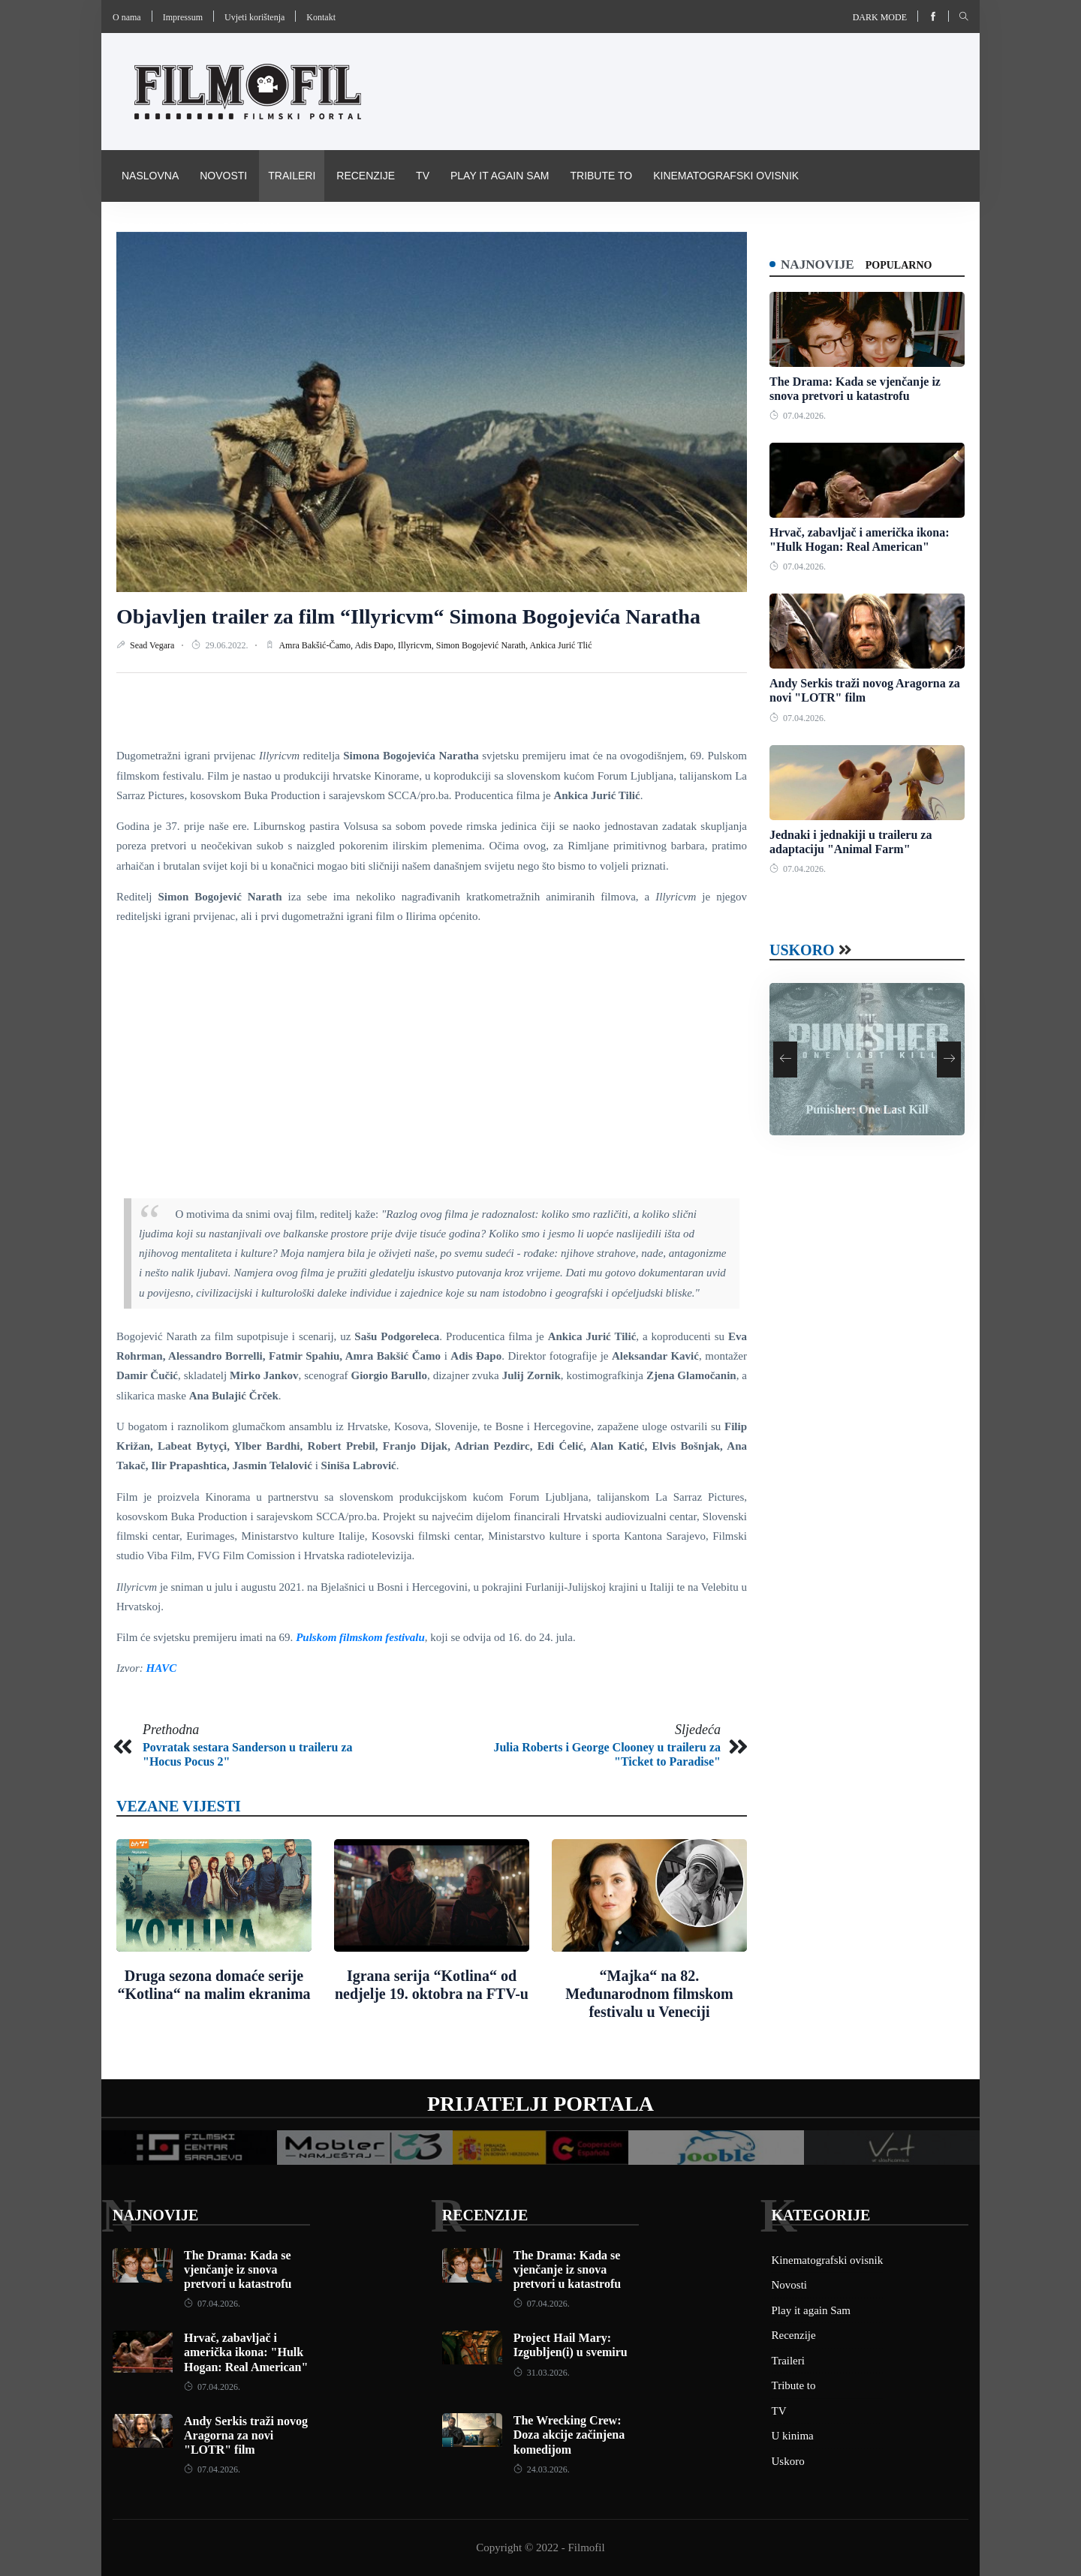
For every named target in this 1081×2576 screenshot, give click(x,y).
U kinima (793, 2436)
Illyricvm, (417, 645)
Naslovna (150, 176)
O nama (127, 17)
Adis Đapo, (376, 645)
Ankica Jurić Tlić (560, 645)
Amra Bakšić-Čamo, (316, 645)
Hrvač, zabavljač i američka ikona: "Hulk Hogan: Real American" (246, 2352)
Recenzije (365, 176)
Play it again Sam (500, 176)
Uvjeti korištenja (254, 17)
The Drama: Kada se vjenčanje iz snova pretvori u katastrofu (237, 2269)
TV (422, 176)
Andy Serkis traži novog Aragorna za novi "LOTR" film (246, 2435)
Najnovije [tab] (819, 264)
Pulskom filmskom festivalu (360, 1637)
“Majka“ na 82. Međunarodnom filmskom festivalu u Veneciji (649, 1993)
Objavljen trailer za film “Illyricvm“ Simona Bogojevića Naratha (408, 616)
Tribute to (601, 176)
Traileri (291, 176)
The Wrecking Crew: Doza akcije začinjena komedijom (569, 2434)
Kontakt (321, 17)
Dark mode (880, 17)
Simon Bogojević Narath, (483, 645)
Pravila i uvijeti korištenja (202, 227)
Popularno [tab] (902, 265)
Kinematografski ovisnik (726, 176)
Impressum (183, 17)
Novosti (223, 176)
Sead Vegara (153, 645)
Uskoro (802, 950)
